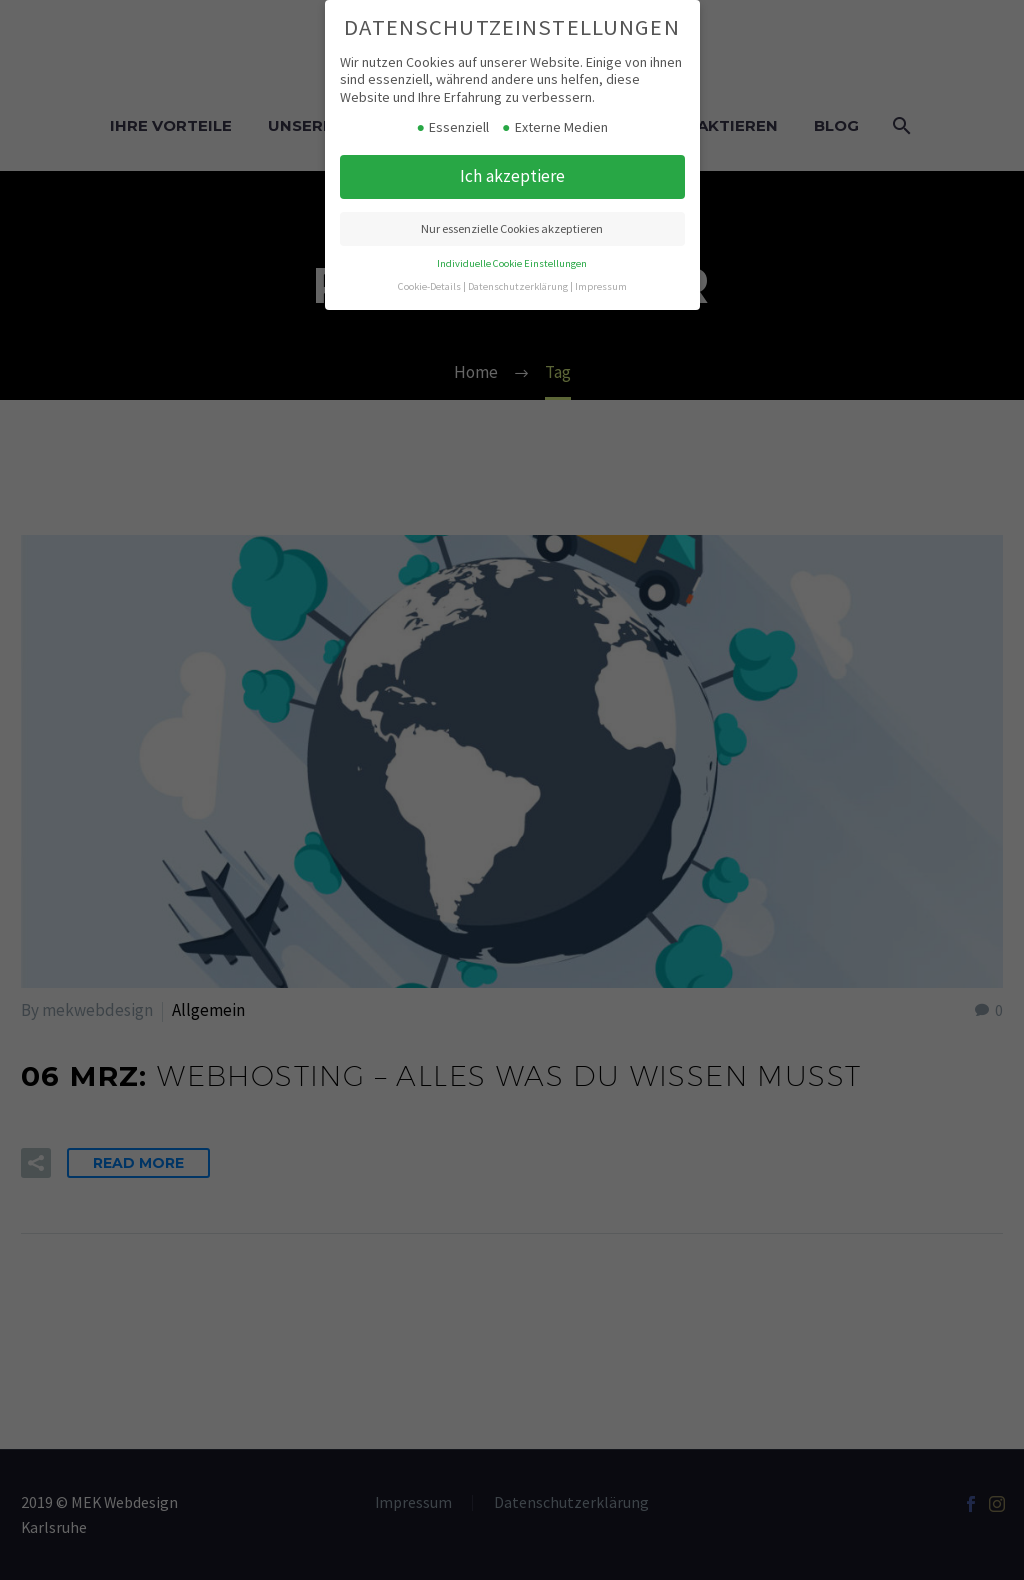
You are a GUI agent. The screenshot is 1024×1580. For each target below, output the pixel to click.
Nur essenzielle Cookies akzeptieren (512, 228)
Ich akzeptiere (512, 176)
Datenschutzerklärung (518, 286)
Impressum (601, 286)
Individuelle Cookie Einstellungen (512, 263)
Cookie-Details (429, 286)
